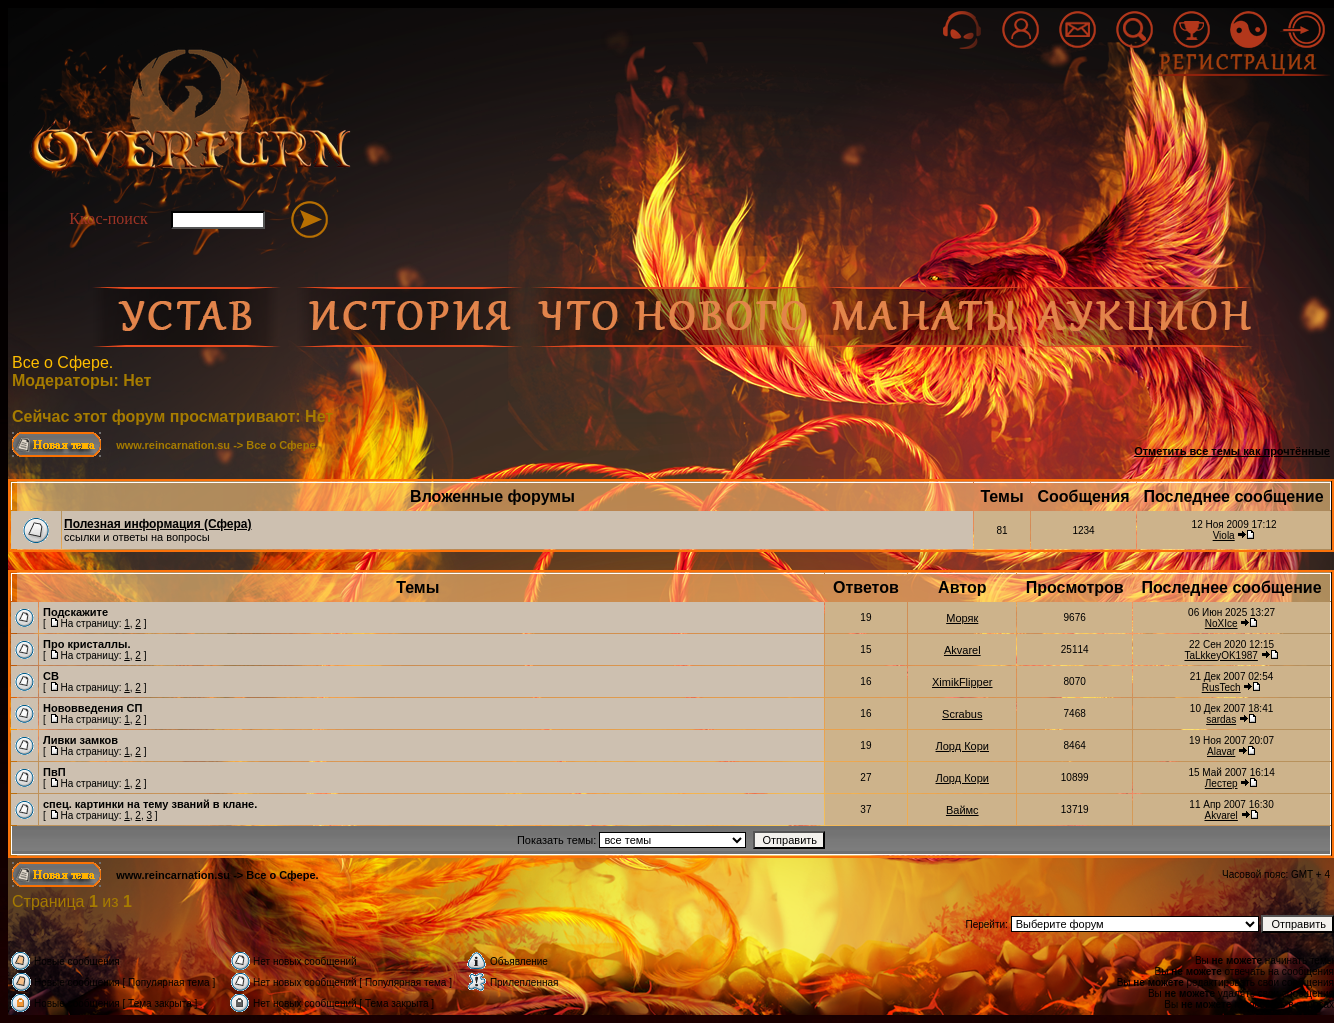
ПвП (54, 772)
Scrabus (962, 714)
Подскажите (75, 612)
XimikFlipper (962, 682)
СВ (51, 676)
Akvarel (962, 650)
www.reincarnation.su (173, 445)
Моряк (962, 618)
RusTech (1221, 687)
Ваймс (962, 810)
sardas (1221, 719)
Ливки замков (80, 740)
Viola (1224, 535)
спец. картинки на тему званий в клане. (150, 804)
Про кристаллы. (86, 644)
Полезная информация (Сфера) (158, 524)
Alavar (1221, 751)
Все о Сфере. (62, 362)
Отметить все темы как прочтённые (1232, 451)
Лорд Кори (962, 746)
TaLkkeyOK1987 (1220, 655)
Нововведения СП (92, 708)
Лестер (1221, 783)
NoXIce (1221, 623)
